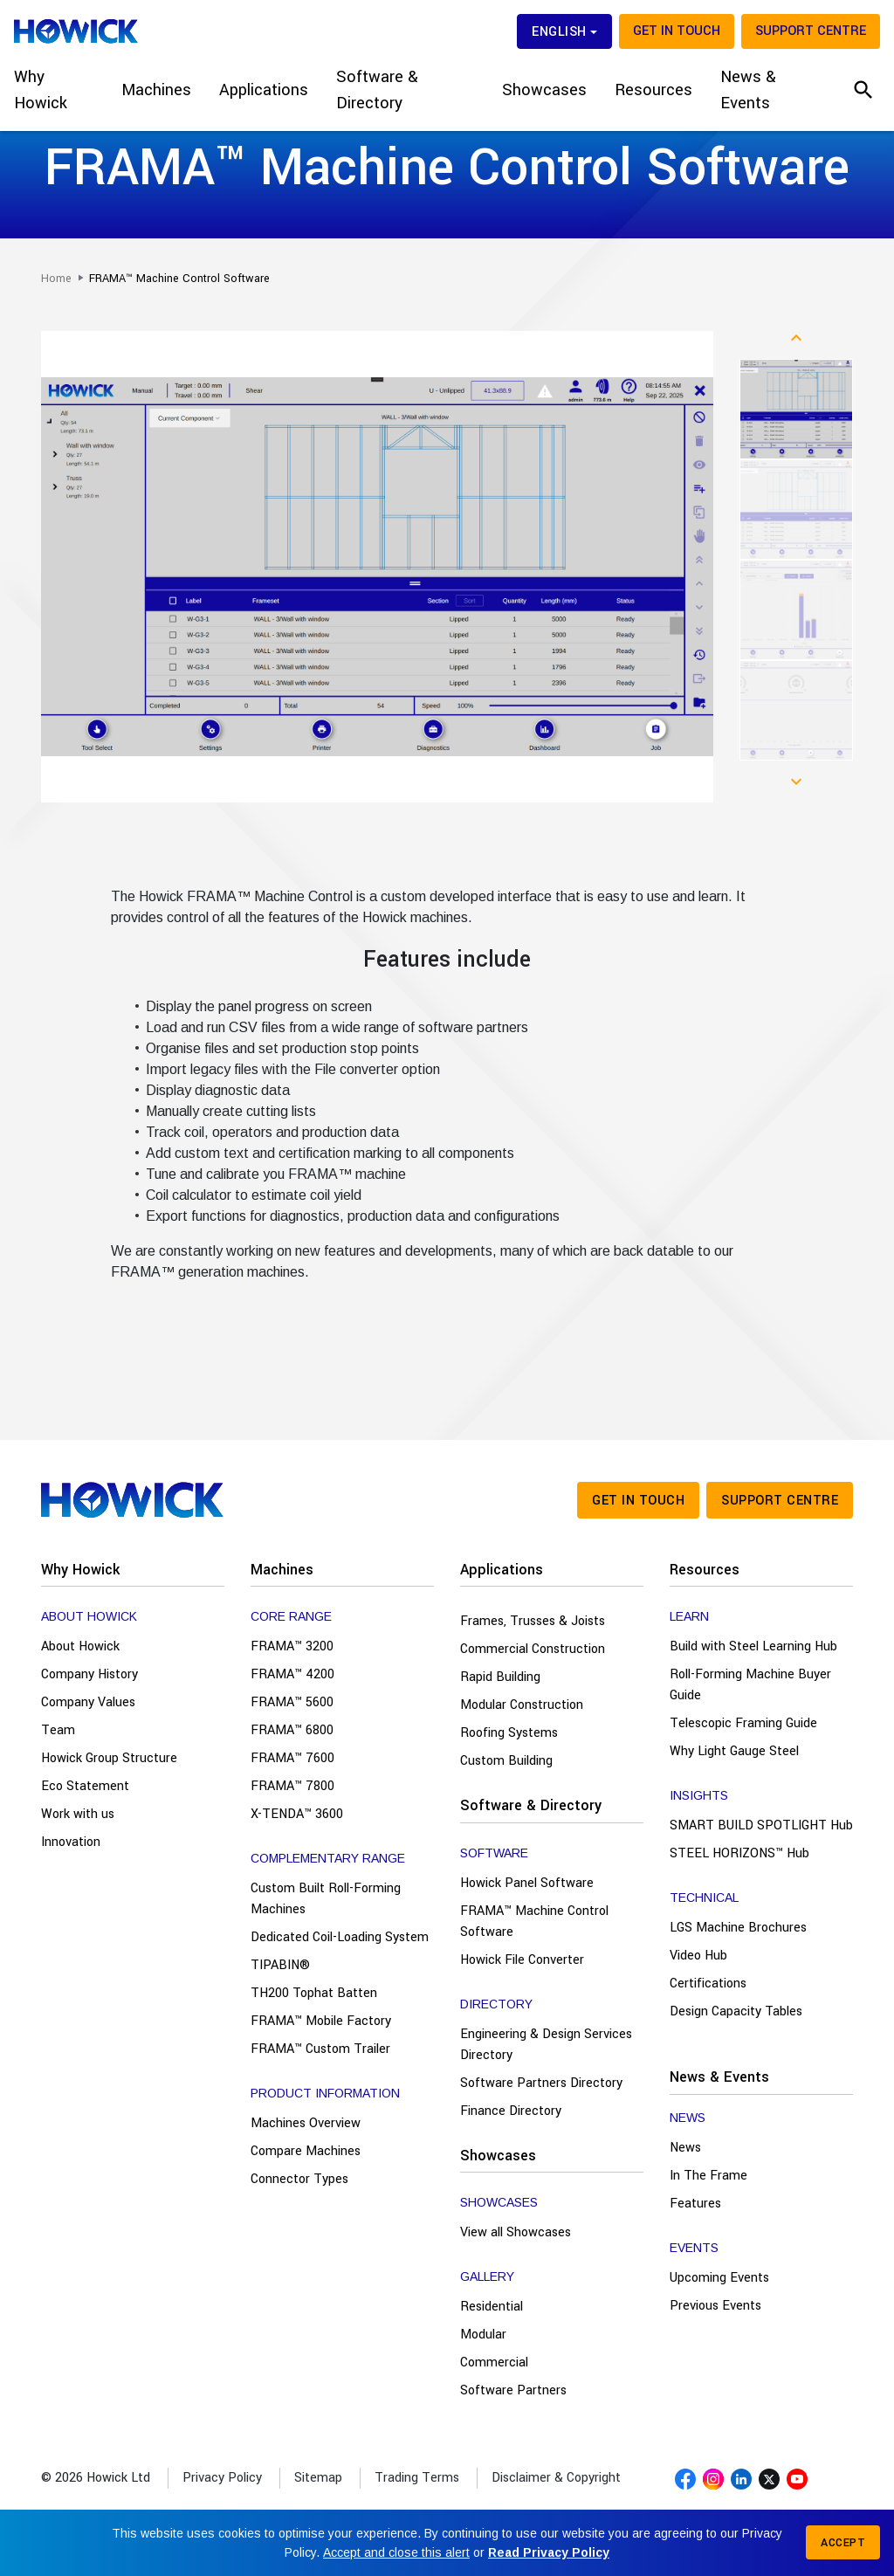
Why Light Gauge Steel (734, 1751)
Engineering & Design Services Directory (546, 2044)
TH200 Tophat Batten (314, 1993)
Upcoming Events (719, 2278)
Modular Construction (521, 1705)
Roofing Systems (509, 1733)
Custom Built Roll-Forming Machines (326, 1898)
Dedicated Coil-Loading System (340, 1937)
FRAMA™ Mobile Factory (321, 2021)
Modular (483, 2334)
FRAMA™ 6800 (292, 1730)
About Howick (80, 1646)
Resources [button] (653, 90)
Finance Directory (510, 2111)
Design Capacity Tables (736, 2011)
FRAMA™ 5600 (292, 1702)
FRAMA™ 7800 (292, 1786)
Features (695, 2203)
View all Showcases (515, 2232)
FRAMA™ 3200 (292, 1646)
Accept (843, 2543)
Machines (282, 1570)
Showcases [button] (544, 90)
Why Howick (80, 1570)
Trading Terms (417, 2478)
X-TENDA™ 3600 (297, 1814)
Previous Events (715, 2306)
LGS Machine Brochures (738, 1927)
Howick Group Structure (109, 1758)
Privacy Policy (222, 2478)
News (685, 2148)
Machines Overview (306, 2123)
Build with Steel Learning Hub (753, 1646)
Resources (704, 1570)
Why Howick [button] (40, 89)
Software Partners (513, 2390)
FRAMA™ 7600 (292, 1758)
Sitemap (318, 2478)
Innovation (70, 1842)
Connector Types (299, 2179)
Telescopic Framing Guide (743, 1723)
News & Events (719, 2077)
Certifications (708, 1983)
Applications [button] (263, 90)
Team (58, 1730)
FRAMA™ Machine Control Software (534, 1921)
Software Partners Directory (541, 2083)
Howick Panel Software (527, 1883)
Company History (89, 1674)
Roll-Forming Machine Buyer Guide (750, 1685)
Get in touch (676, 31)
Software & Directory (531, 1805)
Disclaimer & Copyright (556, 2478)
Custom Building (506, 1761)
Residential (491, 2306)
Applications (501, 1570)
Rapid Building (500, 1677)
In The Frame (708, 2175)
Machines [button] (156, 90)
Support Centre (810, 31)
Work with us (77, 1814)
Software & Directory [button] (377, 89)
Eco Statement (85, 1786)
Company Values (88, 1702)
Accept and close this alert (396, 2552)
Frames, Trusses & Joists (532, 1621)
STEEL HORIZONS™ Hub (739, 1853)
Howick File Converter (522, 1960)
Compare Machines (306, 2151)
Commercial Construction (532, 1649)
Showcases (498, 2156)
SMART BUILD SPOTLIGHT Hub (761, 1825)
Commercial (494, 2362)
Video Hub (698, 1955)
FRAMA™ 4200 (292, 1674)
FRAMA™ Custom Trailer (320, 2049)
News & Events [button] (748, 89)
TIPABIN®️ (280, 1965)
